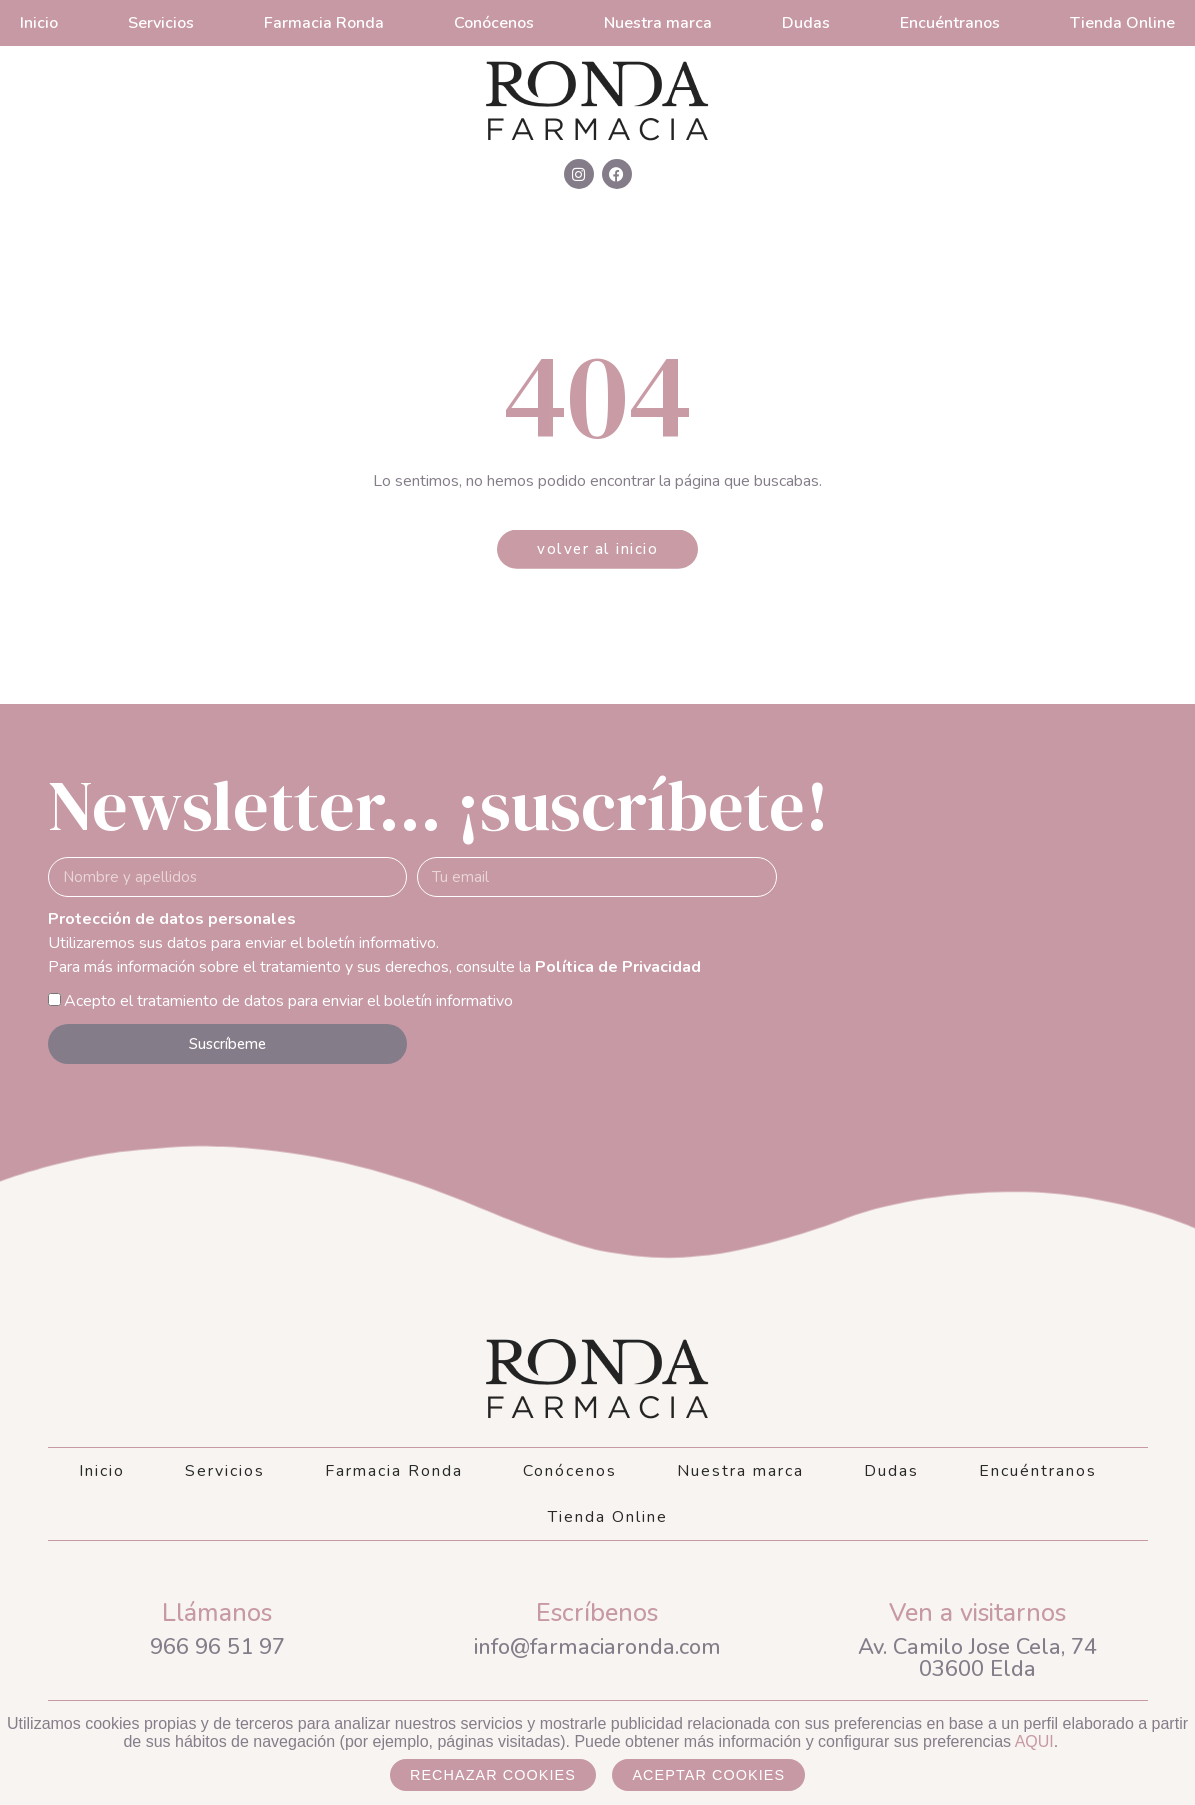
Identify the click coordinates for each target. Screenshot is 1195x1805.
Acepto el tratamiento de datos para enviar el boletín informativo (288, 1001)
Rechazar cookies (493, 1775)
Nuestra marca (658, 23)
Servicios (161, 23)
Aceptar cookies (708, 1775)
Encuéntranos (950, 23)
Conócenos (494, 23)
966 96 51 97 (217, 1647)
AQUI (1034, 1741)
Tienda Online (1122, 23)
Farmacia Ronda (324, 23)
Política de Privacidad (618, 967)
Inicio (39, 23)
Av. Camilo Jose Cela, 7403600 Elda (977, 1658)
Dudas (806, 23)
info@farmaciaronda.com (597, 1647)
